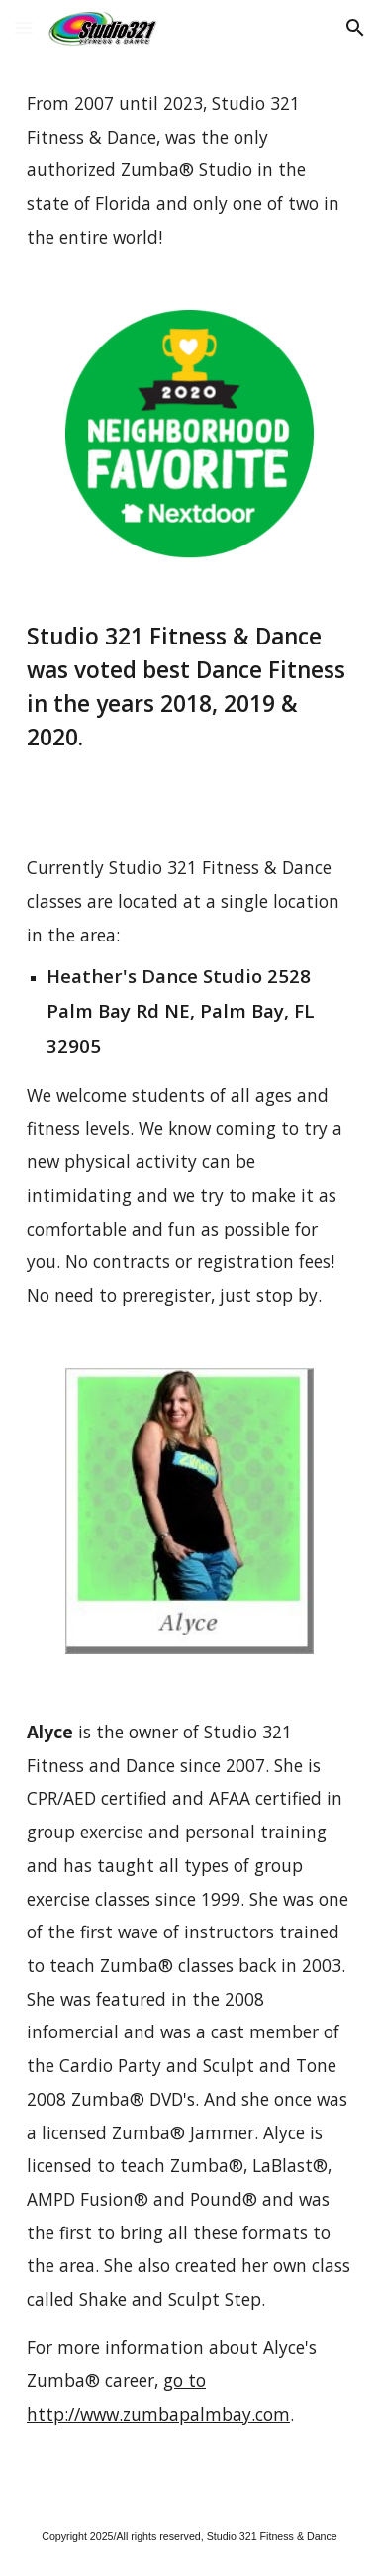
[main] (189, 170)
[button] (23, 27)
